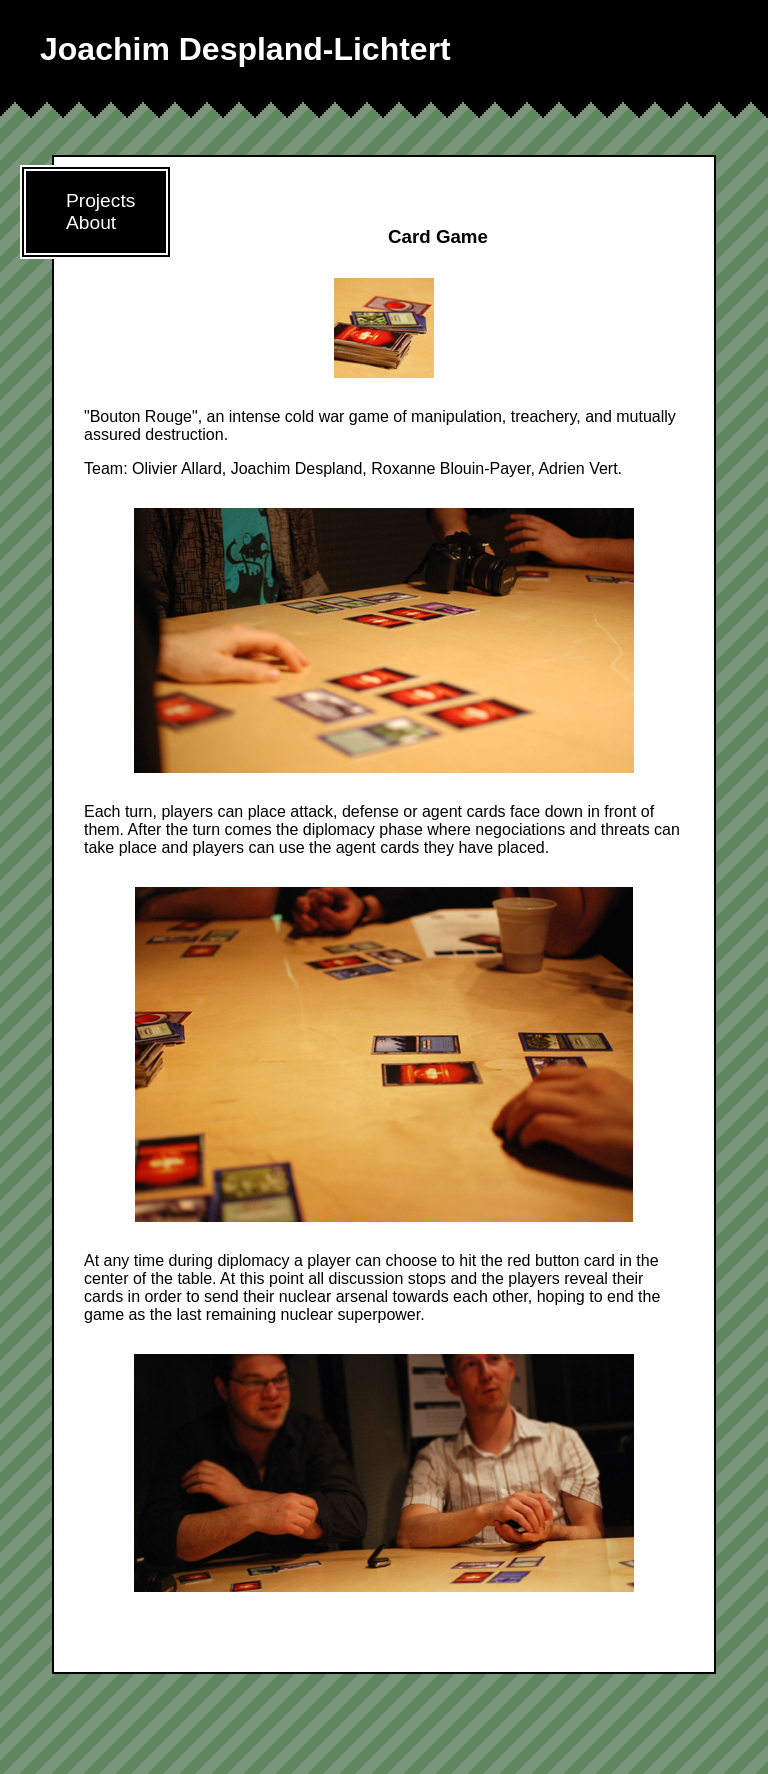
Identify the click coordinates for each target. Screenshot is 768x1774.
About (91, 222)
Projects (100, 200)
